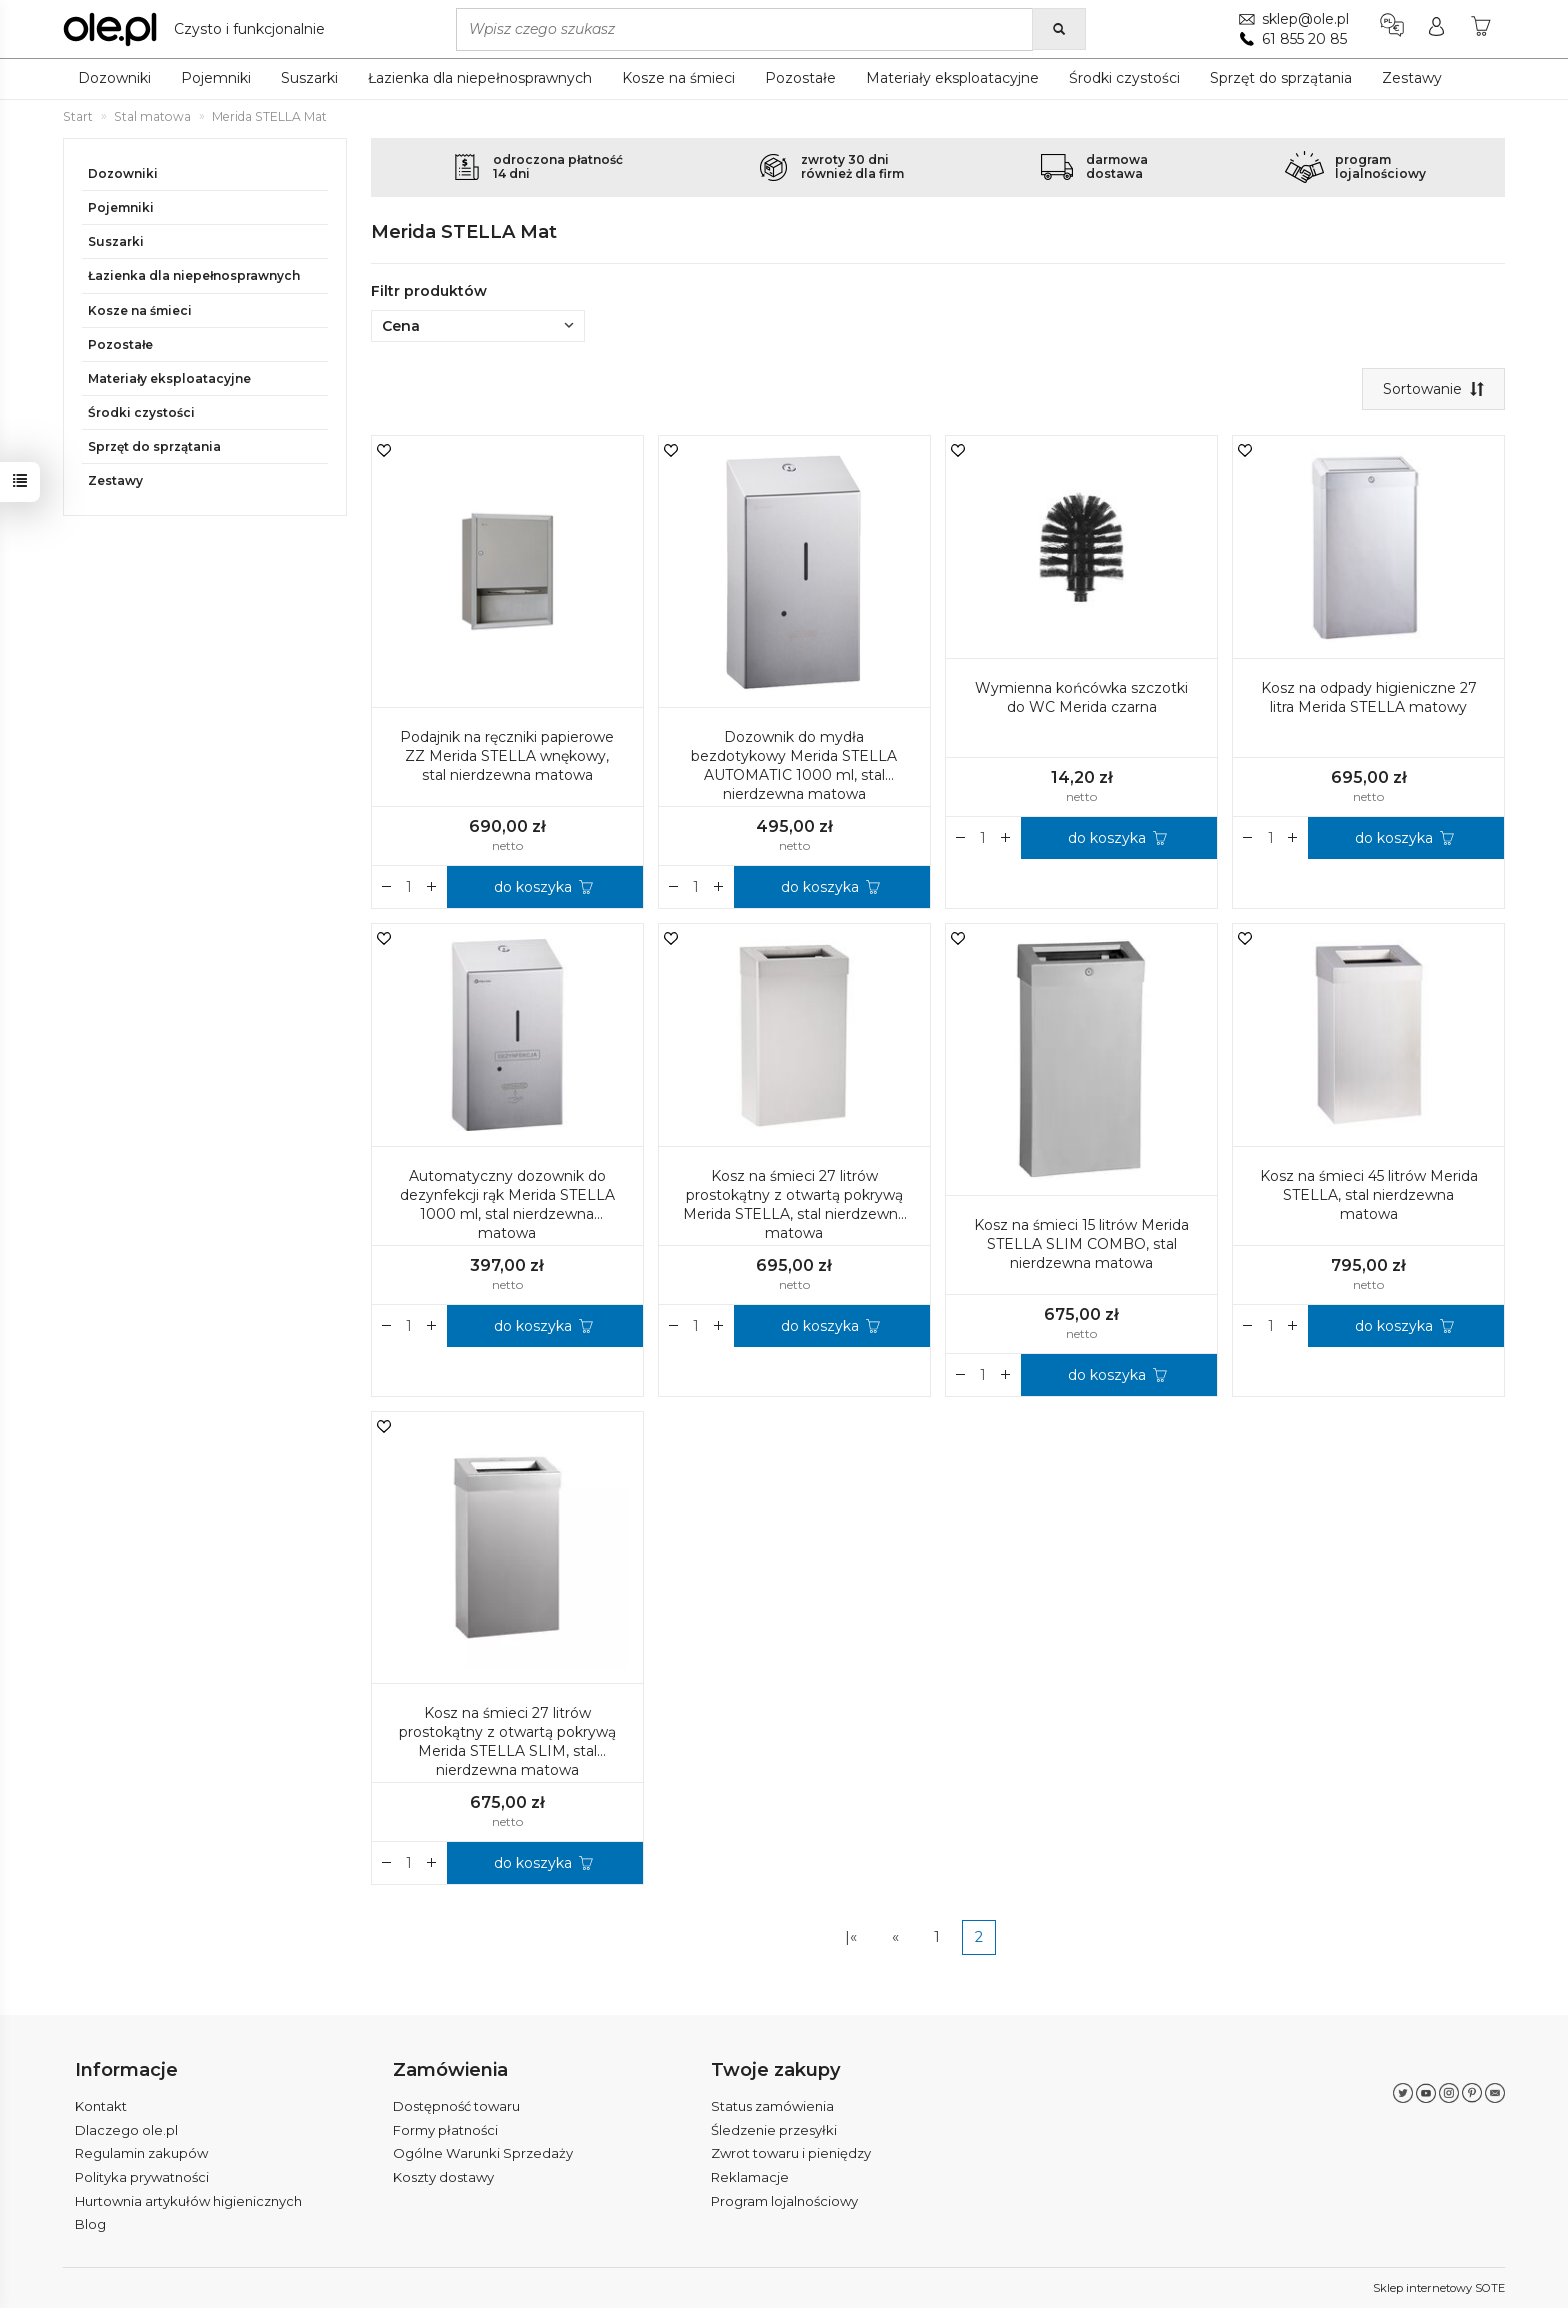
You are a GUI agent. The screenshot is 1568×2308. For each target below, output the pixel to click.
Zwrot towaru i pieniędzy (791, 2153)
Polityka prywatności (142, 2177)
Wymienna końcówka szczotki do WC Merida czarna (1081, 697)
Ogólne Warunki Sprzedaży (483, 2153)
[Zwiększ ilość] (387, 887)
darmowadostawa (1117, 166)
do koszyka (533, 887)
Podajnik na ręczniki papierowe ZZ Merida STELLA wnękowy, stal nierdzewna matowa (507, 756)
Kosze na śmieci (678, 78)
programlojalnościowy (1380, 166)
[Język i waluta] (1392, 29)
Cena (478, 326)
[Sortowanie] (1433, 389)
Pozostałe (800, 78)
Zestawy (1412, 78)
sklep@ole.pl (1305, 19)
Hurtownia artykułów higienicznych (188, 2201)
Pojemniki (216, 78)
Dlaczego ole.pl (126, 2130)
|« (851, 1937)
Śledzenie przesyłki (774, 2130)
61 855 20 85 (1304, 39)
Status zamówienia (772, 2106)
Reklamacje (750, 2177)
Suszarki (309, 78)
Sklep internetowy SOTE (1439, 2288)
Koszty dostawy (443, 2177)
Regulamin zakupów (141, 2153)
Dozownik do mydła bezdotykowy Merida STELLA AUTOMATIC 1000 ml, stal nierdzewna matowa (794, 765)
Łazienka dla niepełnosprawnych (480, 78)
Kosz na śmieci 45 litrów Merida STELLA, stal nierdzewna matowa (1369, 1195)
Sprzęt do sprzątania (1281, 78)
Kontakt (101, 2106)
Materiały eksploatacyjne (952, 78)
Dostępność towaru (456, 2106)
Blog (90, 2224)
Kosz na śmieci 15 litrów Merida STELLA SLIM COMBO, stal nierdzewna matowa (1081, 1244)
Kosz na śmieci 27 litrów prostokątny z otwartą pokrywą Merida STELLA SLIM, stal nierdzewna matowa (507, 1741)
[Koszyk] (1481, 29)
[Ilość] (409, 887)
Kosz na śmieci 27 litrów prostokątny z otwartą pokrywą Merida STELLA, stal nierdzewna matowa (794, 1204)
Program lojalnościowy (784, 2201)
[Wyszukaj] (1059, 29)
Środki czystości (1124, 78)
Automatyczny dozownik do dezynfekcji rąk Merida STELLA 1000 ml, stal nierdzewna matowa (507, 1204)
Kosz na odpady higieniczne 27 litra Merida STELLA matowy (1369, 697)
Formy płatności (445, 2130)
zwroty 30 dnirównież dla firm (852, 166)
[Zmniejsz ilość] (432, 887)
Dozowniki (114, 78)
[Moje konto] (1436, 29)
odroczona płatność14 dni (558, 166)
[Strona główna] (199, 29)
